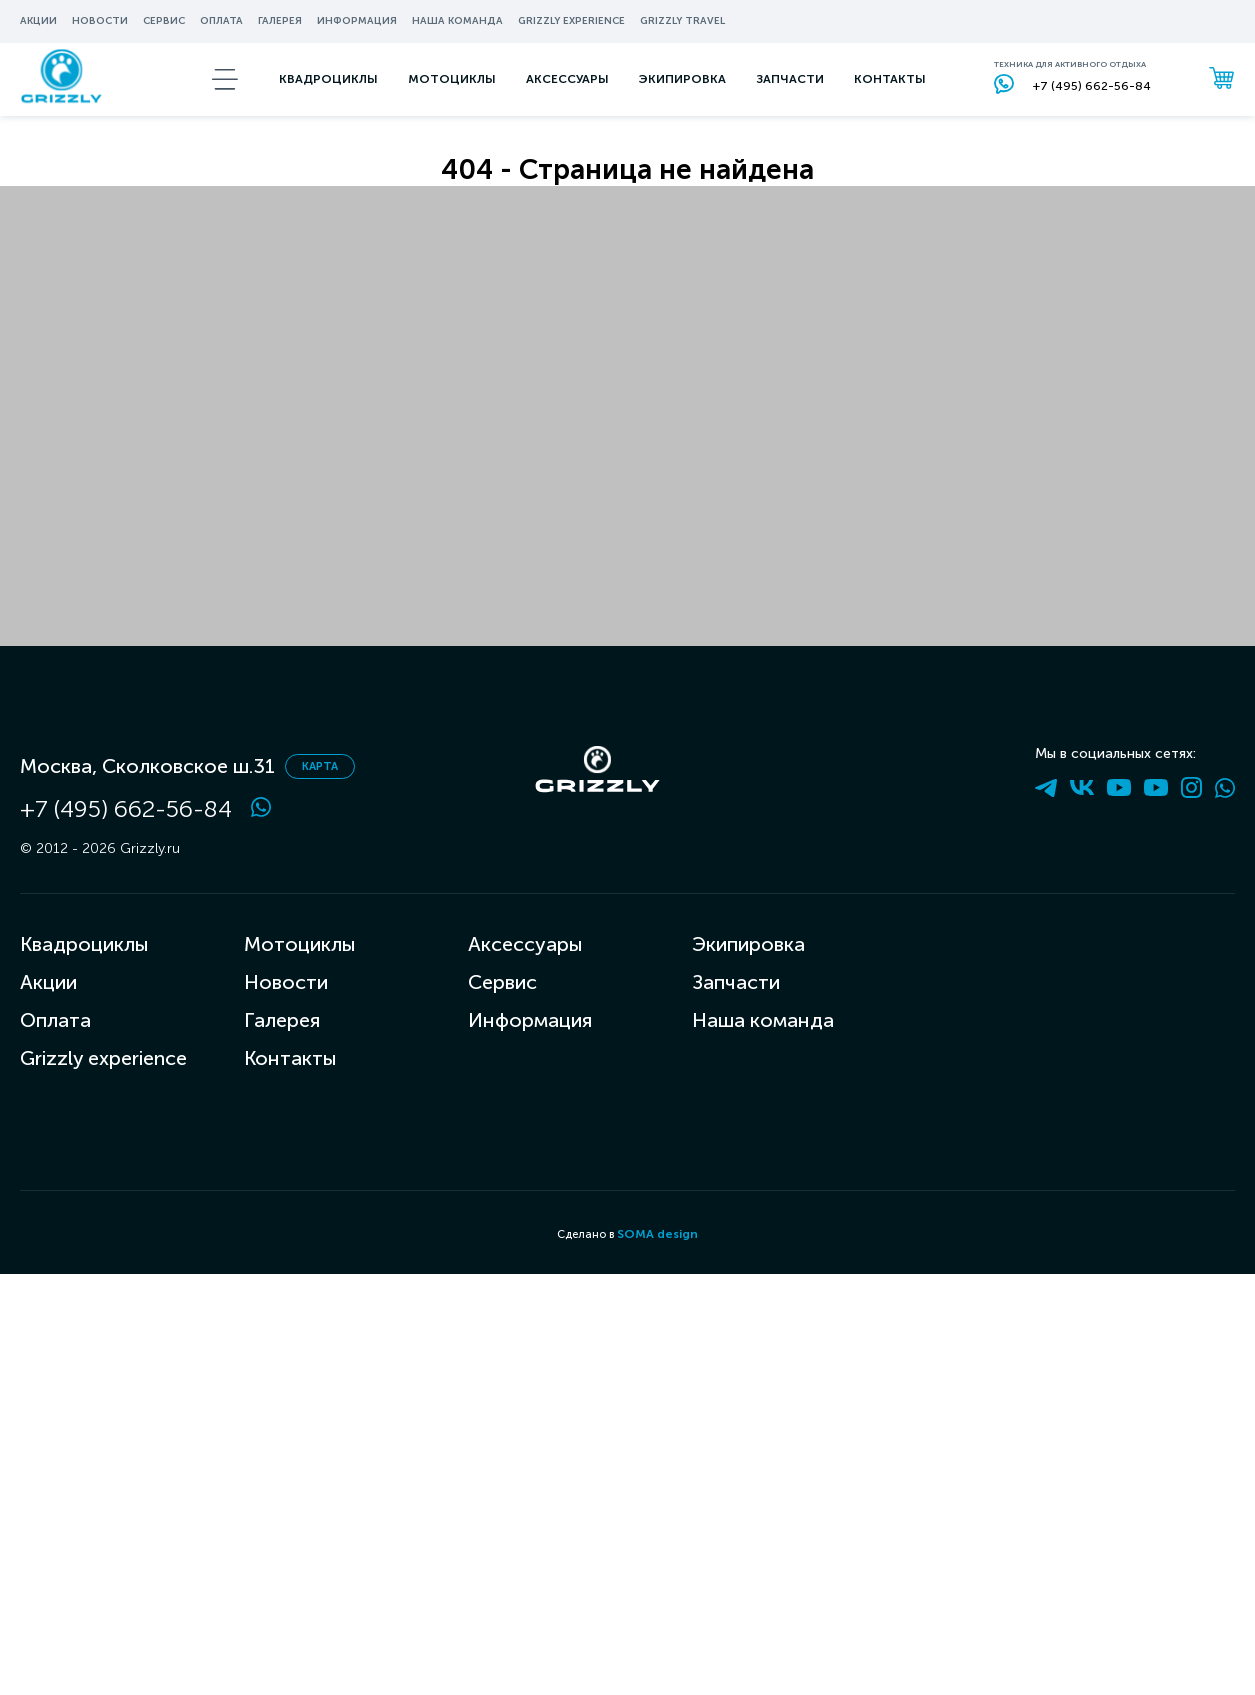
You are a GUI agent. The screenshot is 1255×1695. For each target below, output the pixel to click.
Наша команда (457, 21)
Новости (100, 21)
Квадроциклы (329, 104)
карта (320, 766)
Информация (530, 1020)
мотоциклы (453, 104)
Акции (38, 21)
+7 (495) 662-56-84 (126, 808)
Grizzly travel (682, 21)
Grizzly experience (571, 21)
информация (357, 21)
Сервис (164, 21)
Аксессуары (525, 944)
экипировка (683, 104)
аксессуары (568, 104)
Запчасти (736, 982)
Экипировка (748, 944)
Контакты (891, 104)
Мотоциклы (300, 944)
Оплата (221, 21)
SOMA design (657, 1234)
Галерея (280, 21)
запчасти (791, 104)
